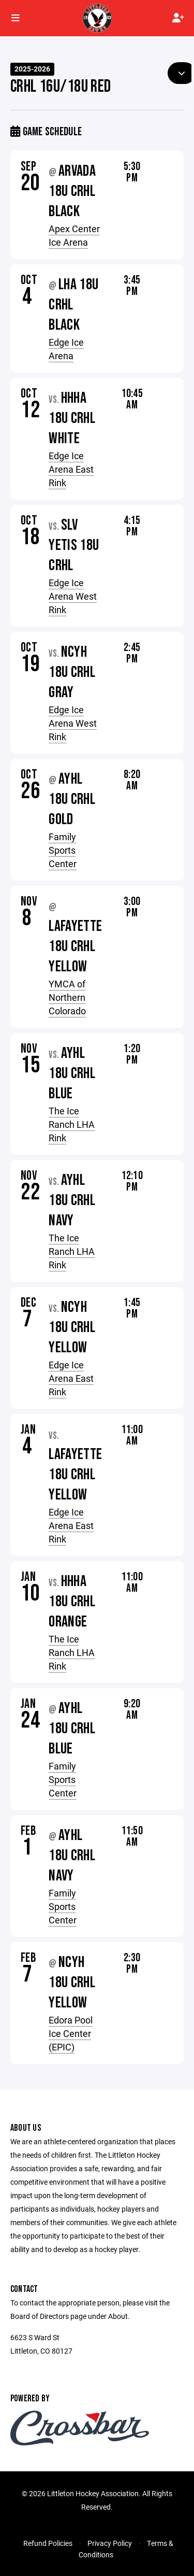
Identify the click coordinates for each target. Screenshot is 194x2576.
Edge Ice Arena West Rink (73, 596)
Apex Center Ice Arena (74, 235)
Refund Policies (47, 2543)
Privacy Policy (109, 2543)
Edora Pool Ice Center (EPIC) (71, 2033)
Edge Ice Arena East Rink (71, 469)
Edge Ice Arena (66, 349)
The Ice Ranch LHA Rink (72, 1124)
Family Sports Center (63, 850)
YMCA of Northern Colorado (67, 997)
